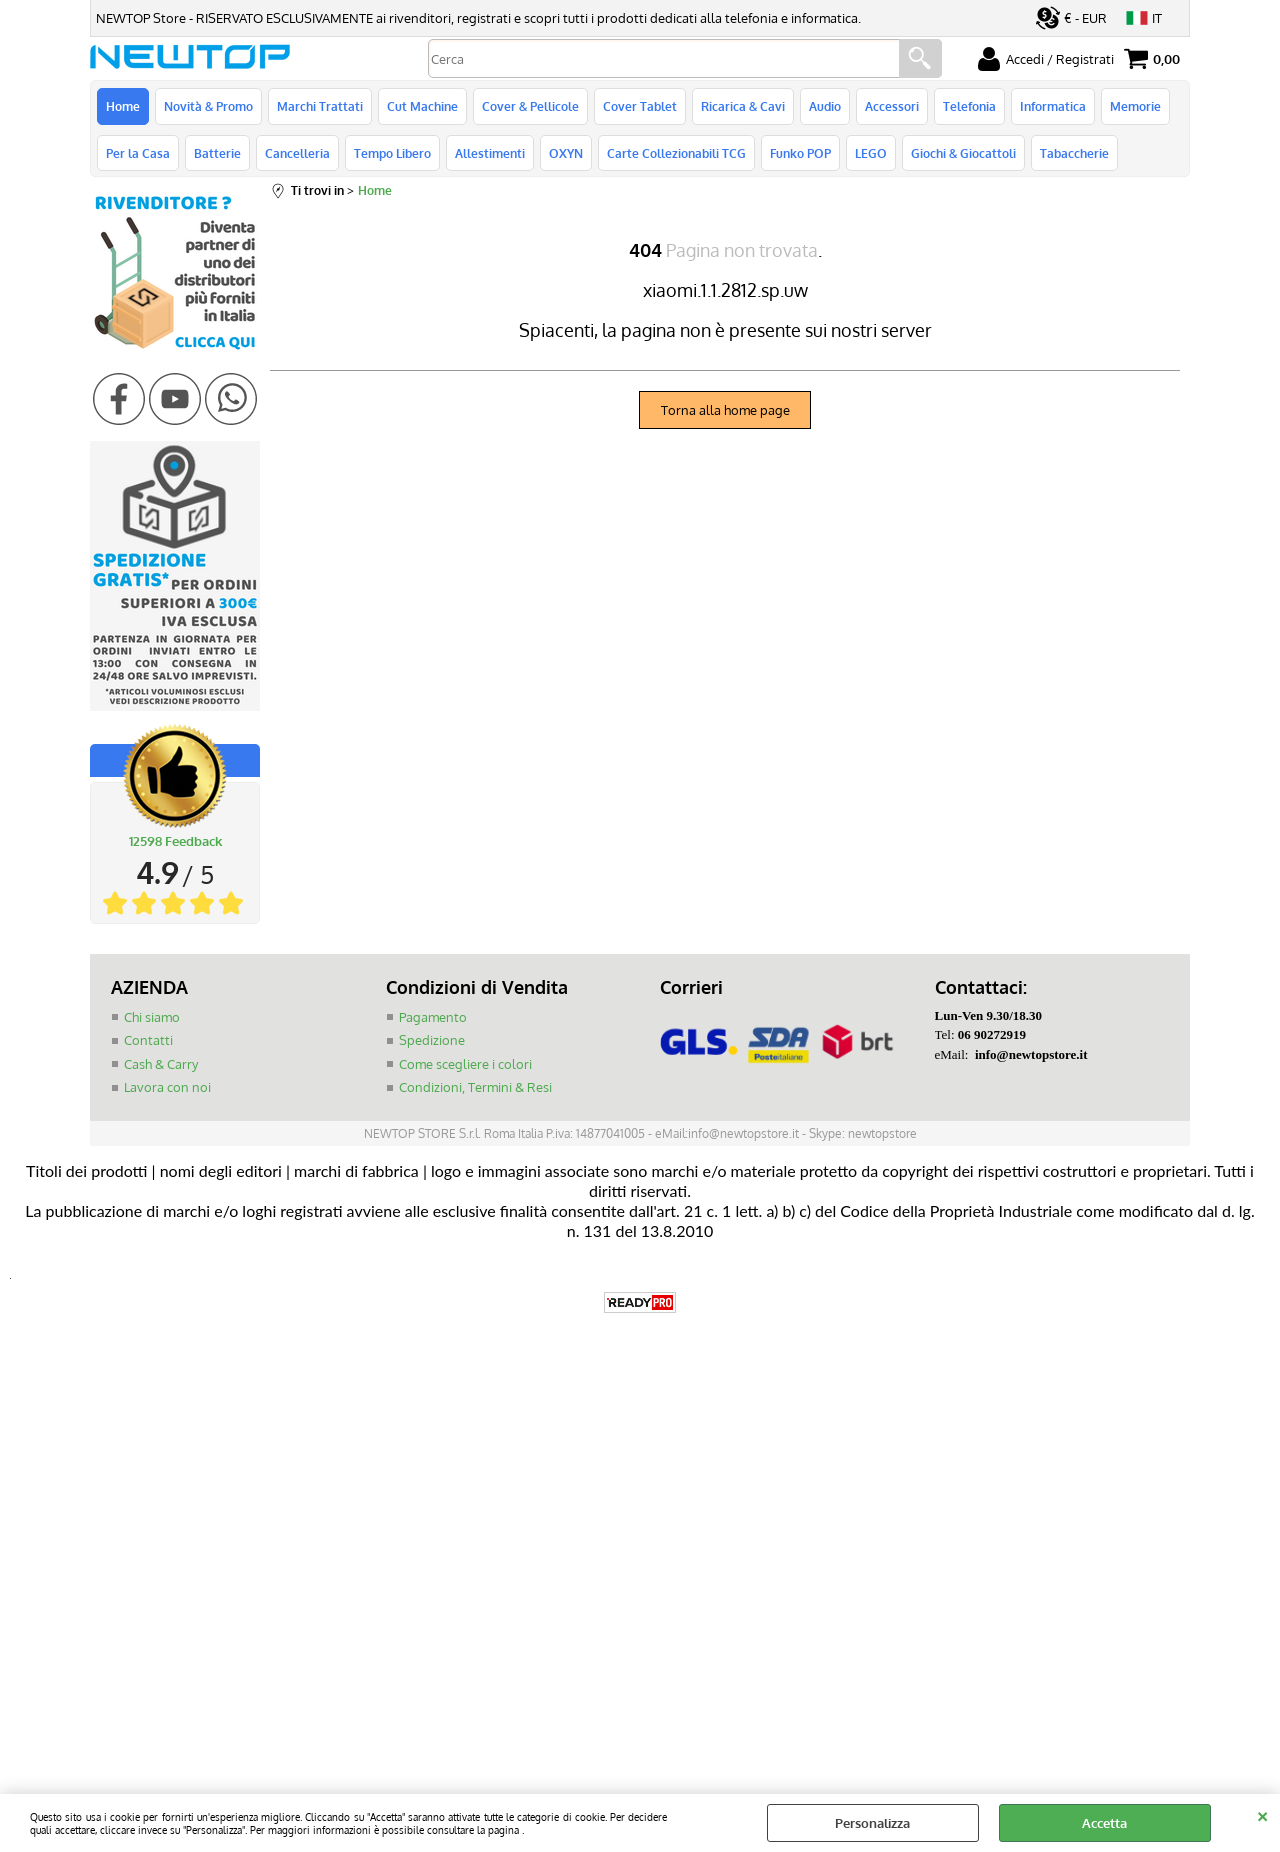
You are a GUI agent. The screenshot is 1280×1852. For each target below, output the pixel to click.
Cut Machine (422, 106)
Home (123, 106)
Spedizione (432, 1040)
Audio (825, 106)
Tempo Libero (392, 153)
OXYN (566, 153)
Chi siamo (152, 1017)
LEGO (871, 153)
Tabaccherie (1074, 153)
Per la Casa (138, 153)
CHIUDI (1262, 1814)
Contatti (148, 1040)
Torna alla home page (725, 410)
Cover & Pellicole (530, 106)
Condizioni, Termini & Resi (475, 1087)
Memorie (1135, 106)
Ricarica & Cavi (743, 106)
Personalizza (872, 1823)
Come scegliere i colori (465, 1064)
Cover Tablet (640, 106)
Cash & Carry (161, 1064)
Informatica (1053, 106)
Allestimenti (490, 153)
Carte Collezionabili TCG (676, 153)
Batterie (217, 153)
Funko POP (800, 153)
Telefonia (969, 106)
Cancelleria (297, 153)
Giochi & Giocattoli (963, 153)
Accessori (892, 106)
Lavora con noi (167, 1087)
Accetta (1104, 1823)
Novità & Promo (208, 106)
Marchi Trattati (320, 106)
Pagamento (433, 1017)
